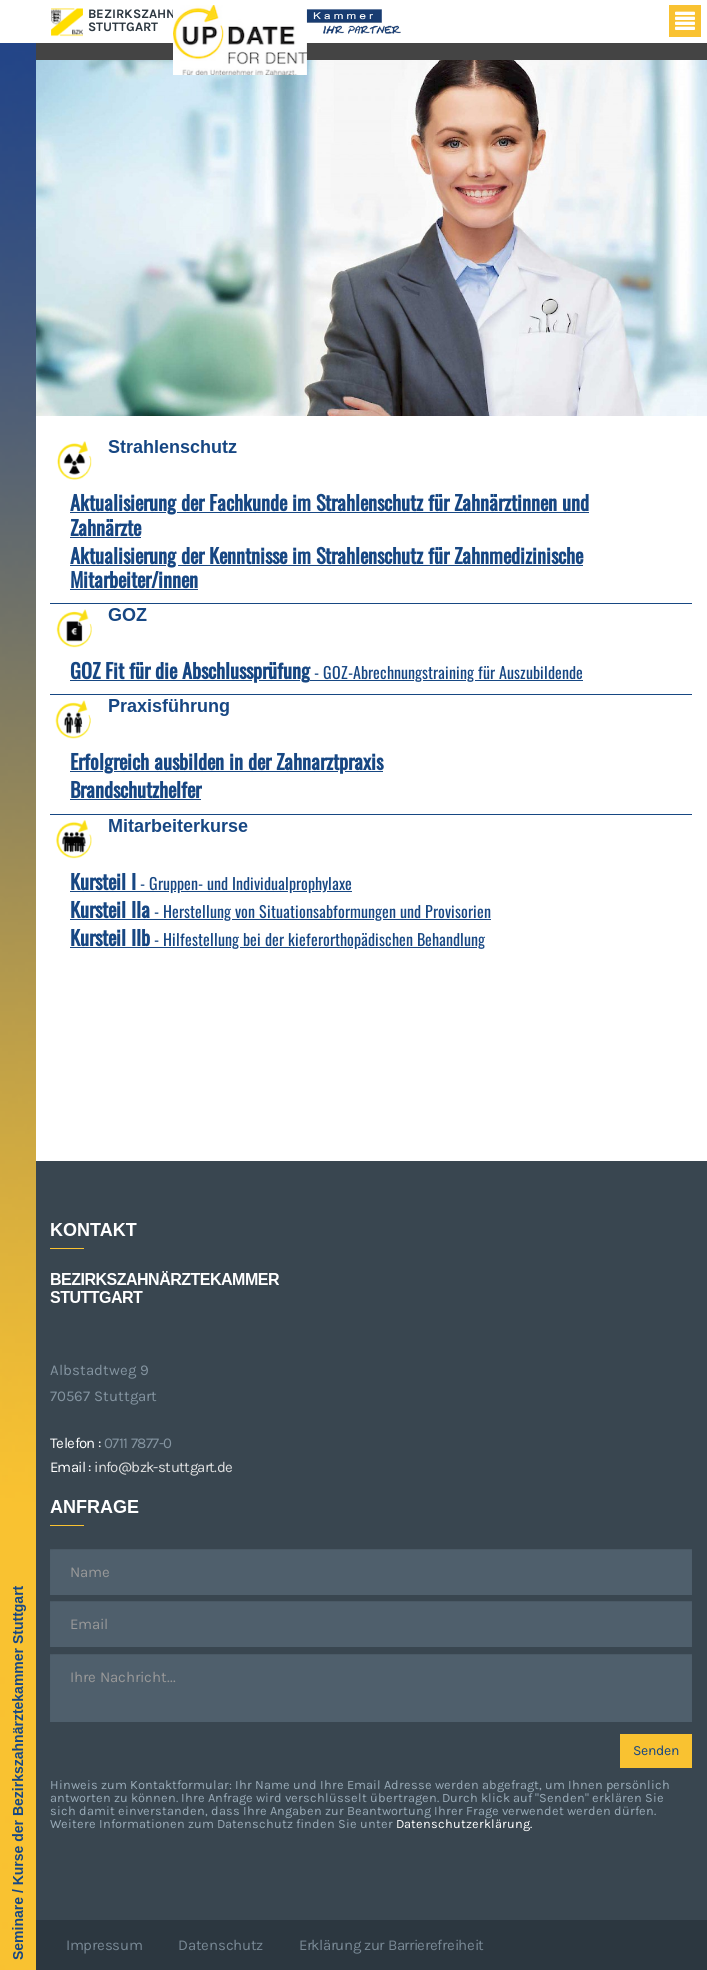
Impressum (104, 1945)
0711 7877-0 (137, 1443)
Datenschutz (220, 1945)
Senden (656, 1750)
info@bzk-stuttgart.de (163, 1467)
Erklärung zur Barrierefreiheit (391, 1945)
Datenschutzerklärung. (464, 1823)
